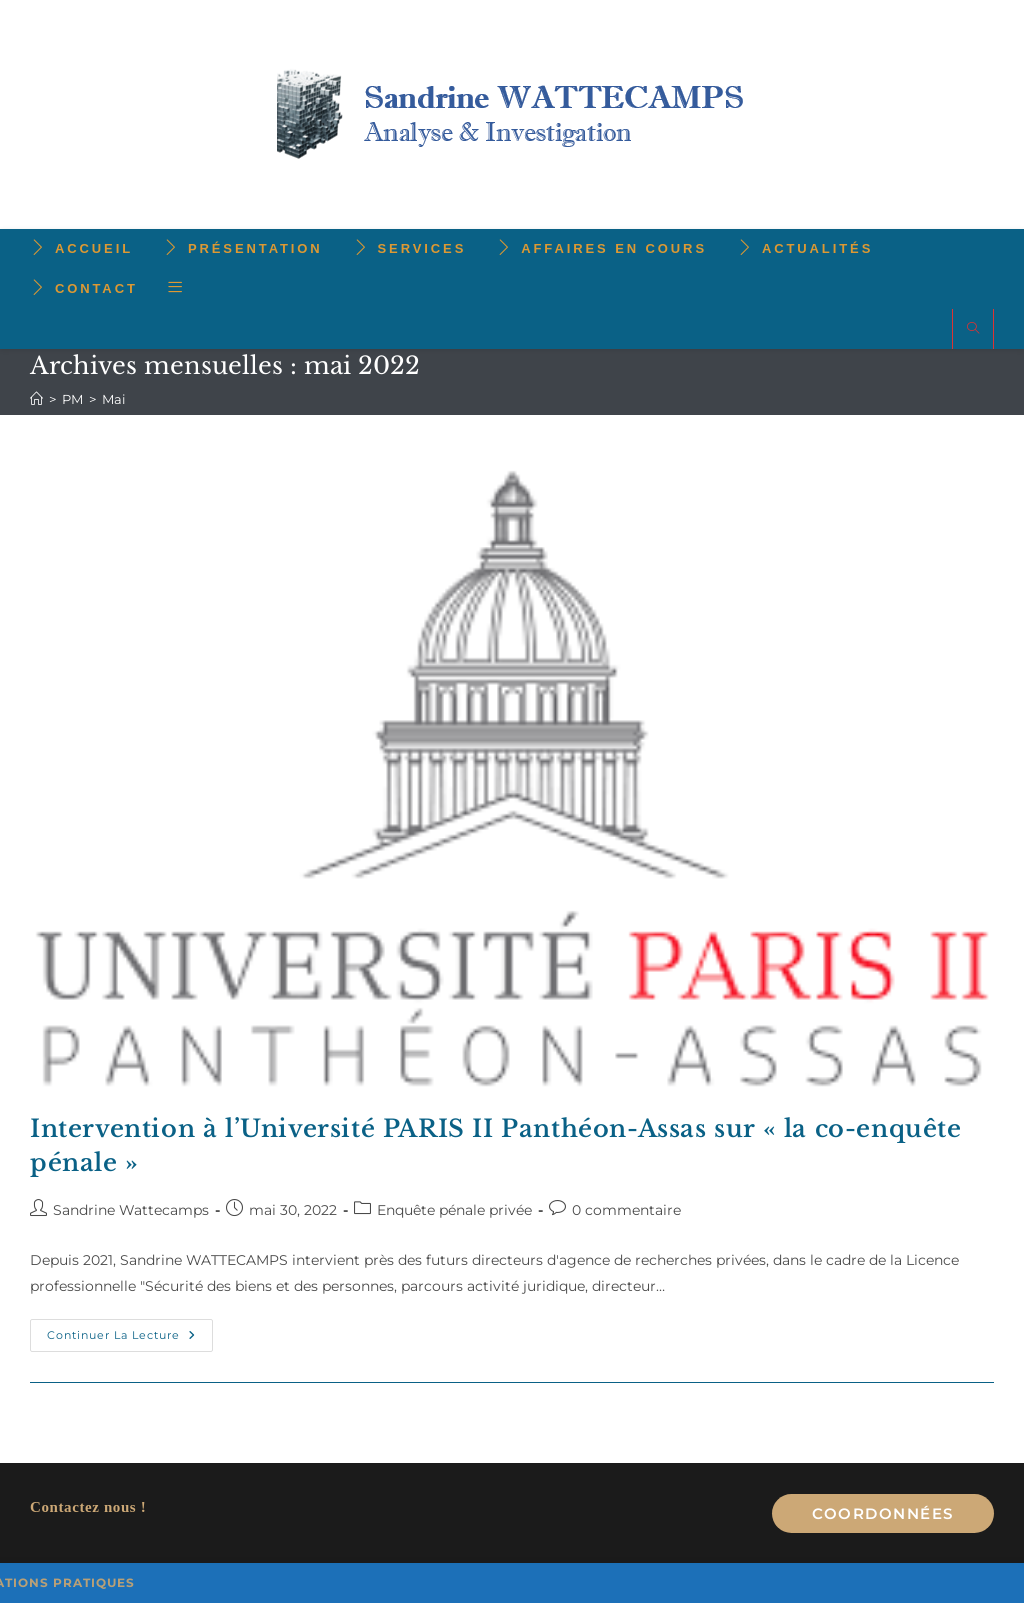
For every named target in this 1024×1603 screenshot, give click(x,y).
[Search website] (973, 329)
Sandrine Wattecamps (131, 1210)
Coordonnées (883, 1513)
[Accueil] (36, 399)
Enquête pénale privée (454, 1210)
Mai (114, 399)
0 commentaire (626, 1210)
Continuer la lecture (130, 1339)
